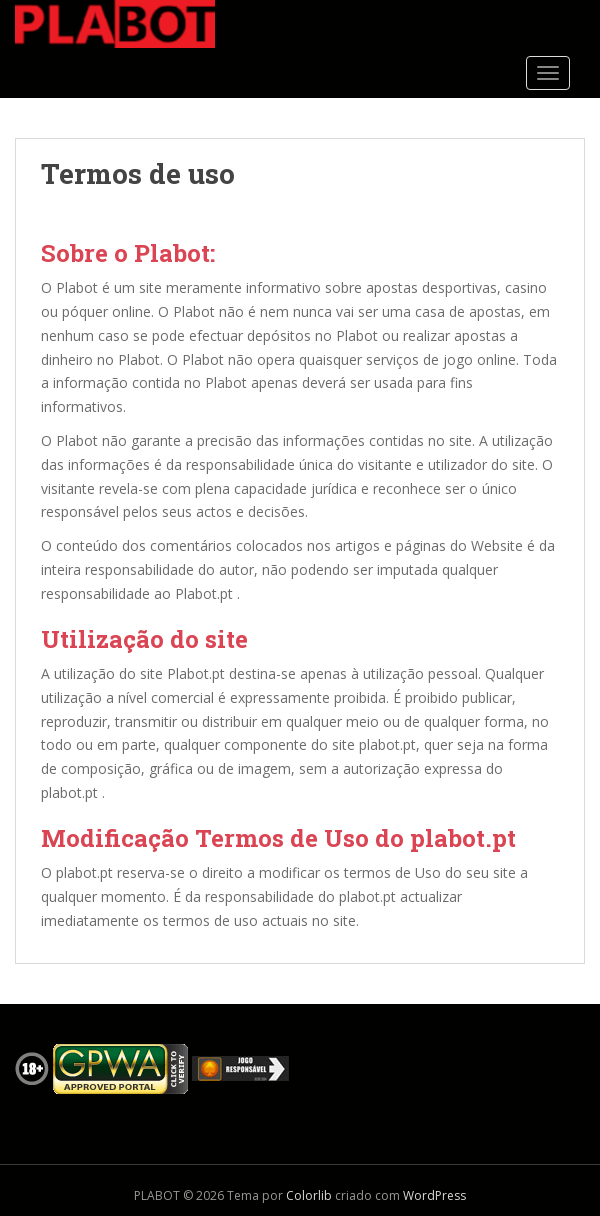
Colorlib (309, 1195)
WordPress (434, 1195)
